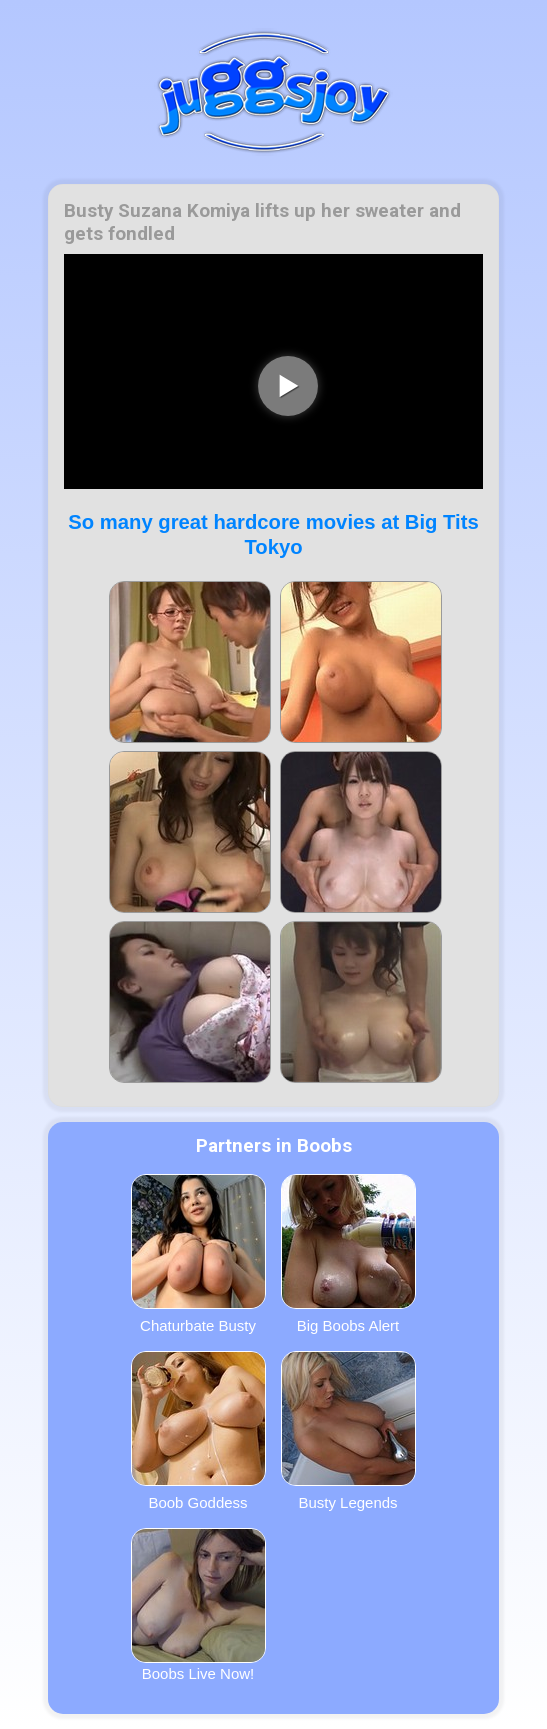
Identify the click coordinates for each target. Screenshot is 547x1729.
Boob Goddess (198, 1431)
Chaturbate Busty (198, 1254)
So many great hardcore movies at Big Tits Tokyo (273, 534)
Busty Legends (348, 1431)
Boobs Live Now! (198, 1605)
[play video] (288, 386)
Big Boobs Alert (348, 1254)
